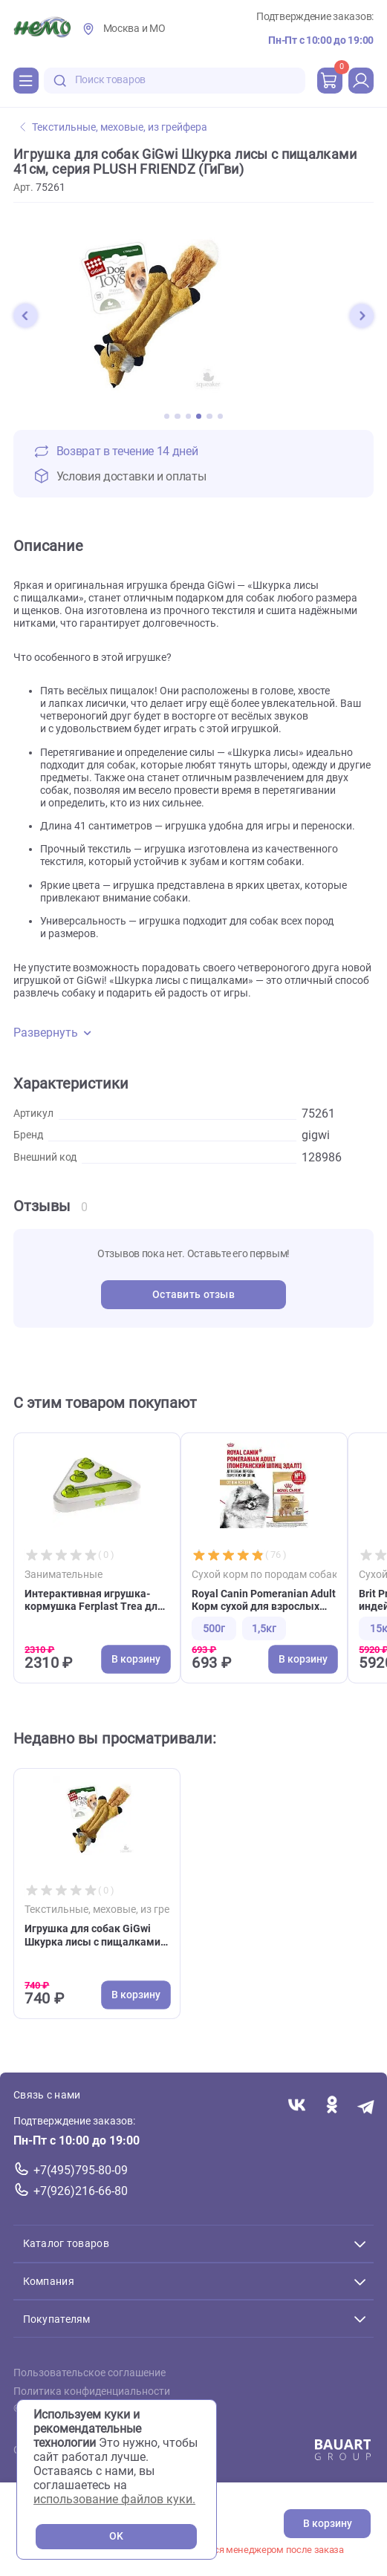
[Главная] (42, 29)
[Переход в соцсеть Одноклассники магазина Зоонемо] (332, 2106)
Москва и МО (134, 28)
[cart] (329, 80)
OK (116, 2536)
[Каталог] (26, 80)
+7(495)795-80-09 (80, 2170)
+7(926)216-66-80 (80, 2191)
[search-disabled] (60, 81)
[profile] (361, 80)
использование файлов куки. (114, 2499)
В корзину (327, 2523)
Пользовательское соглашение (89, 2373)
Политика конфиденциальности (91, 2391)
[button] (25, 315)
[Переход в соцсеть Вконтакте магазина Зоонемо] (297, 2106)
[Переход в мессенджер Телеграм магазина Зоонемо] (367, 2106)
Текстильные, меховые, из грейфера (113, 127)
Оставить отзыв (193, 1294)
